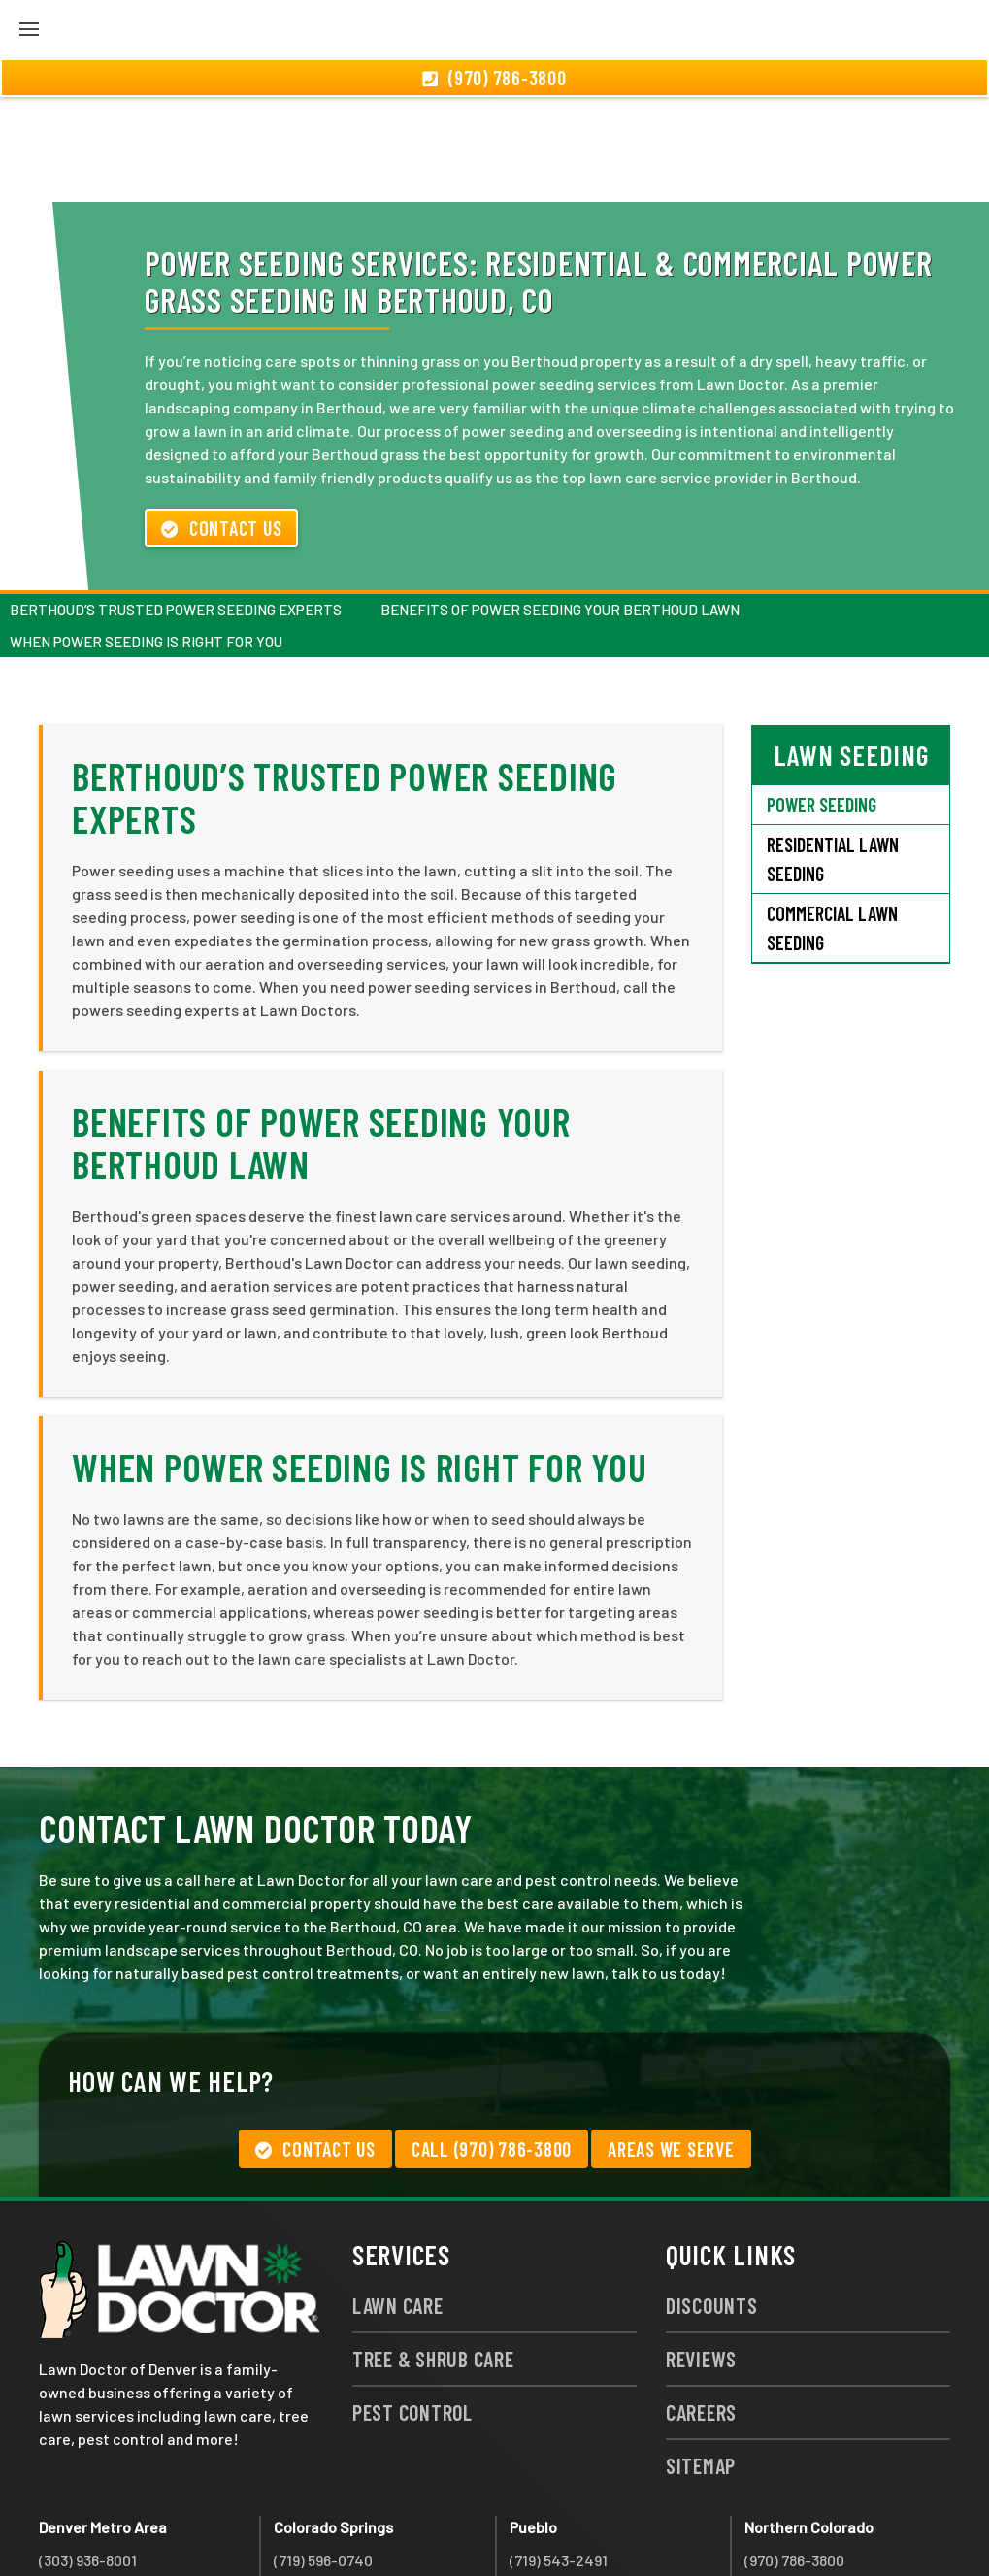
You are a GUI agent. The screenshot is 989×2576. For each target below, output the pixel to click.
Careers (701, 2307)
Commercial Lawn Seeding (832, 823)
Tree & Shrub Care (433, 2253)
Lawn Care (398, 2200)
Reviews (701, 2253)
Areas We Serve (671, 2044)
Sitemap (701, 2360)
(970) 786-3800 (794, 2455)
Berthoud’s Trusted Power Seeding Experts (176, 504)
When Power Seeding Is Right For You (146, 536)
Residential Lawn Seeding (833, 754)
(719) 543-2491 (559, 2455)
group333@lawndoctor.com (840, 2525)
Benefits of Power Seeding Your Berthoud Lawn (560, 504)
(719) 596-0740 (323, 2455)
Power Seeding (821, 699)
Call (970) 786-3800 (492, 2044)
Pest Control (412, 2307)
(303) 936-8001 (88, 2455)
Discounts (712, 2200)
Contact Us (221, 423)
